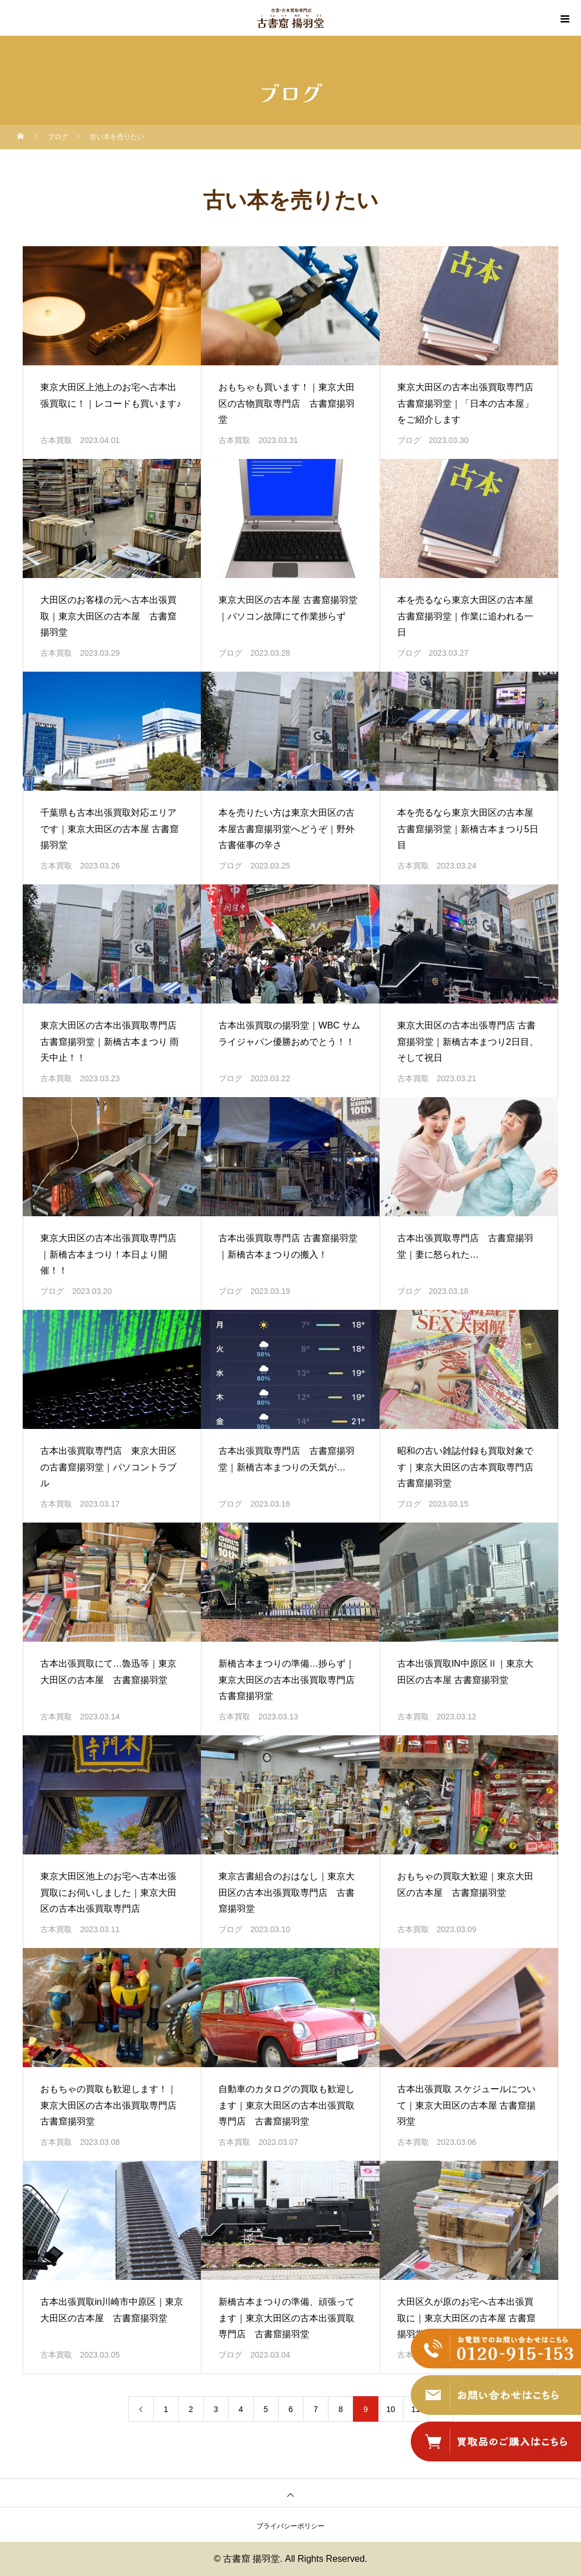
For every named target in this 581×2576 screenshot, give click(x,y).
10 (390, 2409)
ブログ (409, 440)
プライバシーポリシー (290, 2526)
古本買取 (56, 440)
